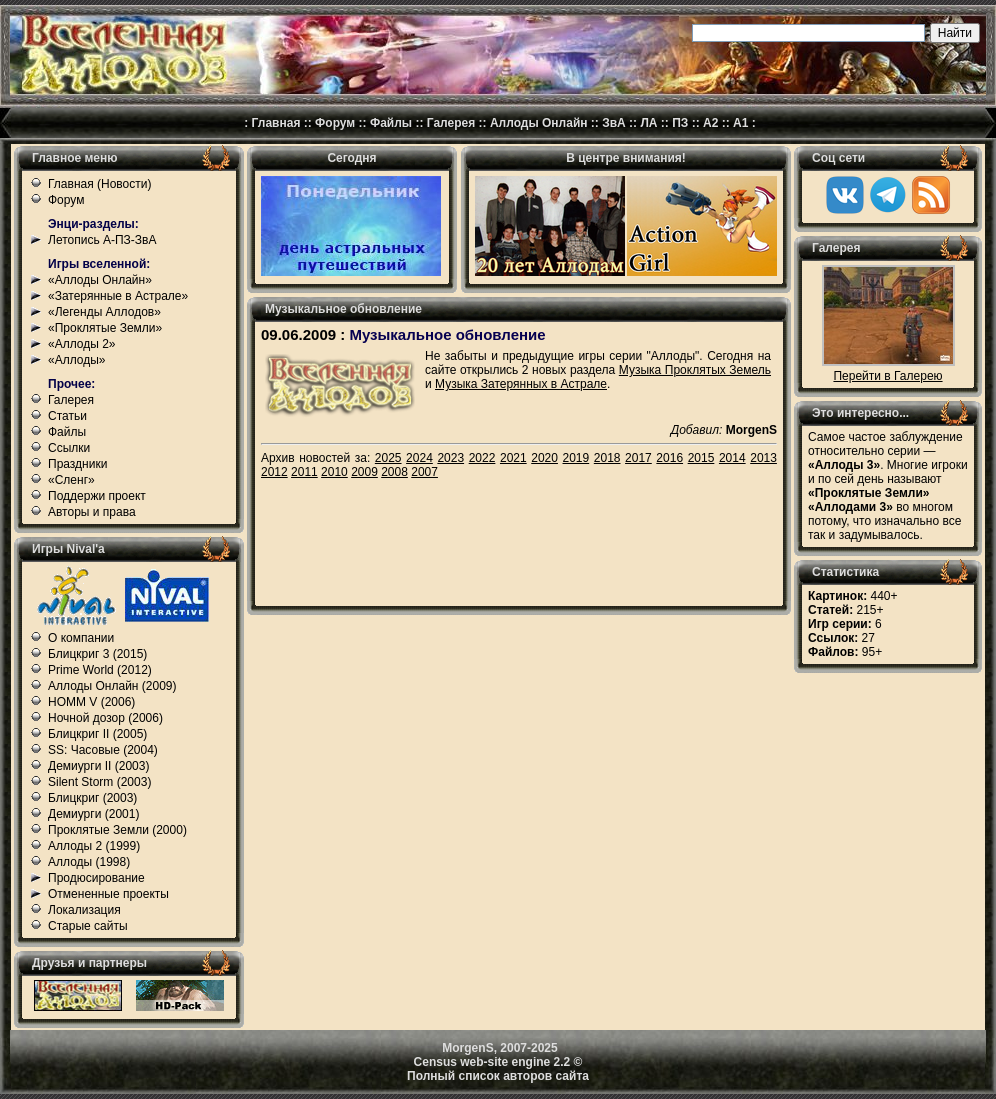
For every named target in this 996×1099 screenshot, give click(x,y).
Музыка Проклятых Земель (695, 370)
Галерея (451, 123)
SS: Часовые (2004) (103, 750)
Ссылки (69, 448)
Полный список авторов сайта (498, 1076)
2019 (576, 458)
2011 (304, 472)
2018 (607, 458)
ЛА (648, 123)
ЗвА (614, 123)
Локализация (84, 910)
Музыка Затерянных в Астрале (521, 384)
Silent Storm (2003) (99, 782)
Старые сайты (88, 926)
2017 (638, 458)
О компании (81, 638)
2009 (364, 472)
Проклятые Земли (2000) (117, 830)
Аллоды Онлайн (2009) (112, 686)
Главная (276, 123)
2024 (419, 458)
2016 (669, 458)
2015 (701, 458)
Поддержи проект (97, 496)
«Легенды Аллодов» (104, 312)
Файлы (391, 123)
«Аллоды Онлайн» (100, 280)
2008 (394, 472)
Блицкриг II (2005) (97, 734)
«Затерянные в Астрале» (118, 296)
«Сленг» (71, 480)
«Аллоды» (77, 360)
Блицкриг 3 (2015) (97, 654)
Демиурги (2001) (93, 814)
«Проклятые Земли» (105, 328)
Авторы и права (92, 512)
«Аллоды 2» (82, 344)
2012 (274, 472)
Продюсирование (96, 878)
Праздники (77, 464)
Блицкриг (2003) (92, 798)
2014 (732, 458)
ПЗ (680, 123)
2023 (450, 458)
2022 (482, 458)
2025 (388, 458)
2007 (424, 472)
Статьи (67, 416)
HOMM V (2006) (91, 702)
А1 (740, 123)
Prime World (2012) (100, 670)
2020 (544, 458)
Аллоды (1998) (89, 862)
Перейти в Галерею (887, 376)
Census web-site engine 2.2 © (498, 1062)
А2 (710, 123)
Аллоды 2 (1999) (94, 846)
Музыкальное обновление (447, 334)
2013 (763, 458)
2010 (334, 472)
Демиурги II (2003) (98, 766)
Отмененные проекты (108, 894)
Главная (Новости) (99, 184)
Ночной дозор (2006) (105, 718)
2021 (513, 458)
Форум (335, 123)
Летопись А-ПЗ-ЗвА (102, 240)
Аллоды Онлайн (539, 123)
